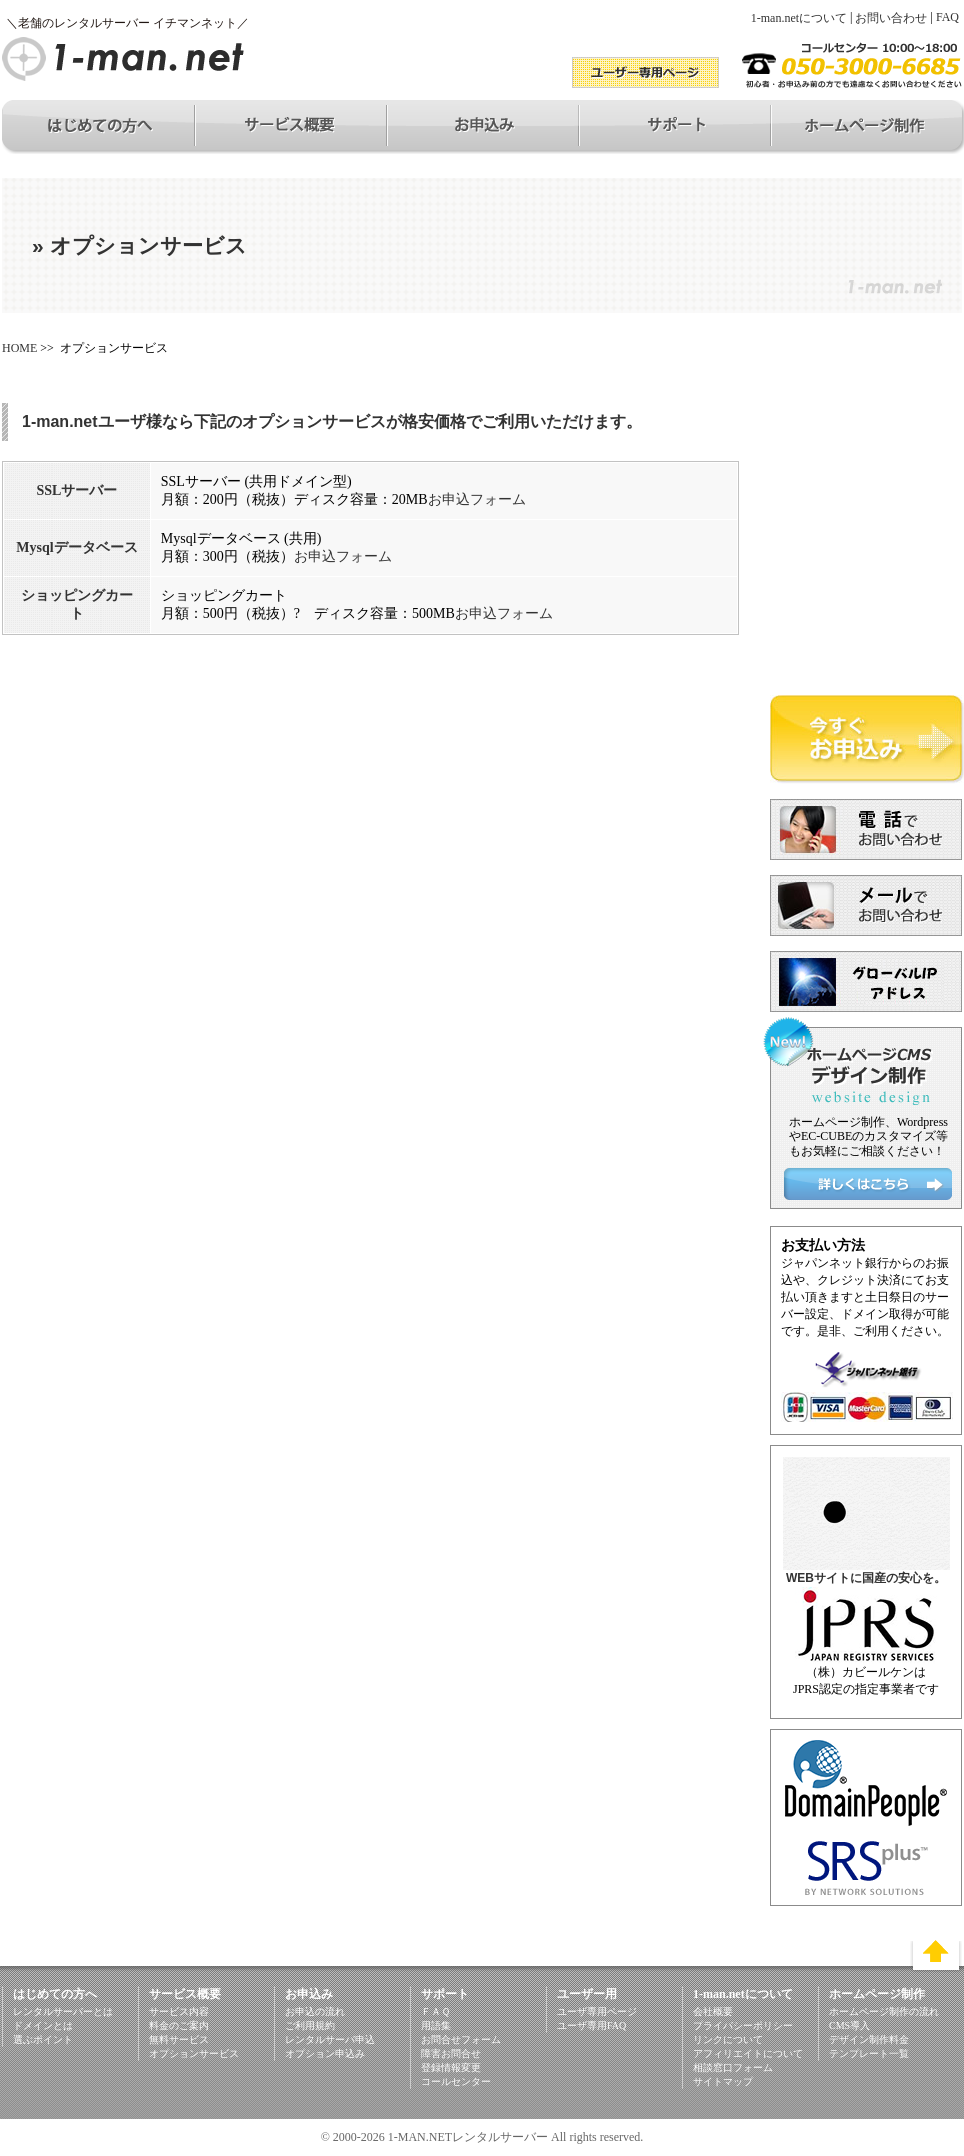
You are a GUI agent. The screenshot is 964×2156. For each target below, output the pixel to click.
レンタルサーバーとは (63, 2011)
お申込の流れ (315, 2011)
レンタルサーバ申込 (330, 2039)
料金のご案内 (179, 2025)
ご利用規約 (310, 2025)
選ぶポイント (43, 2039)
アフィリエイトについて (748, 2053)
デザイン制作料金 (869, 2039)
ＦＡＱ (435, 2011)
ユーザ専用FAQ (591, 2025)
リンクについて (728, 2039)
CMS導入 (849, 2025)
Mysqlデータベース (76, 547)
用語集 (436, 2025)
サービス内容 (179, 2011)
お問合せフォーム (461, 2039)
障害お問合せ (451, 2053)
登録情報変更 (451, 2067)
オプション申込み (325, 2053)
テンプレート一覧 (869, 2053)
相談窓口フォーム (733, 2067)
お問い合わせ (891, 18)
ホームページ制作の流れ (884, 2011)
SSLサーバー (76, 490)
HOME (19, 348)
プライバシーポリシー (743, 2025)
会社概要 (713, 2011)
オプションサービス (194, 2053)
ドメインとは (43, 2025)
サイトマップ (723, 2081)
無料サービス (179, 2039)
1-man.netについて (799, 18)
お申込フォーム (477, 499)
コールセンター (456, 2081)
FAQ (947, 17)
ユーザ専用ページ (597, 2011)
